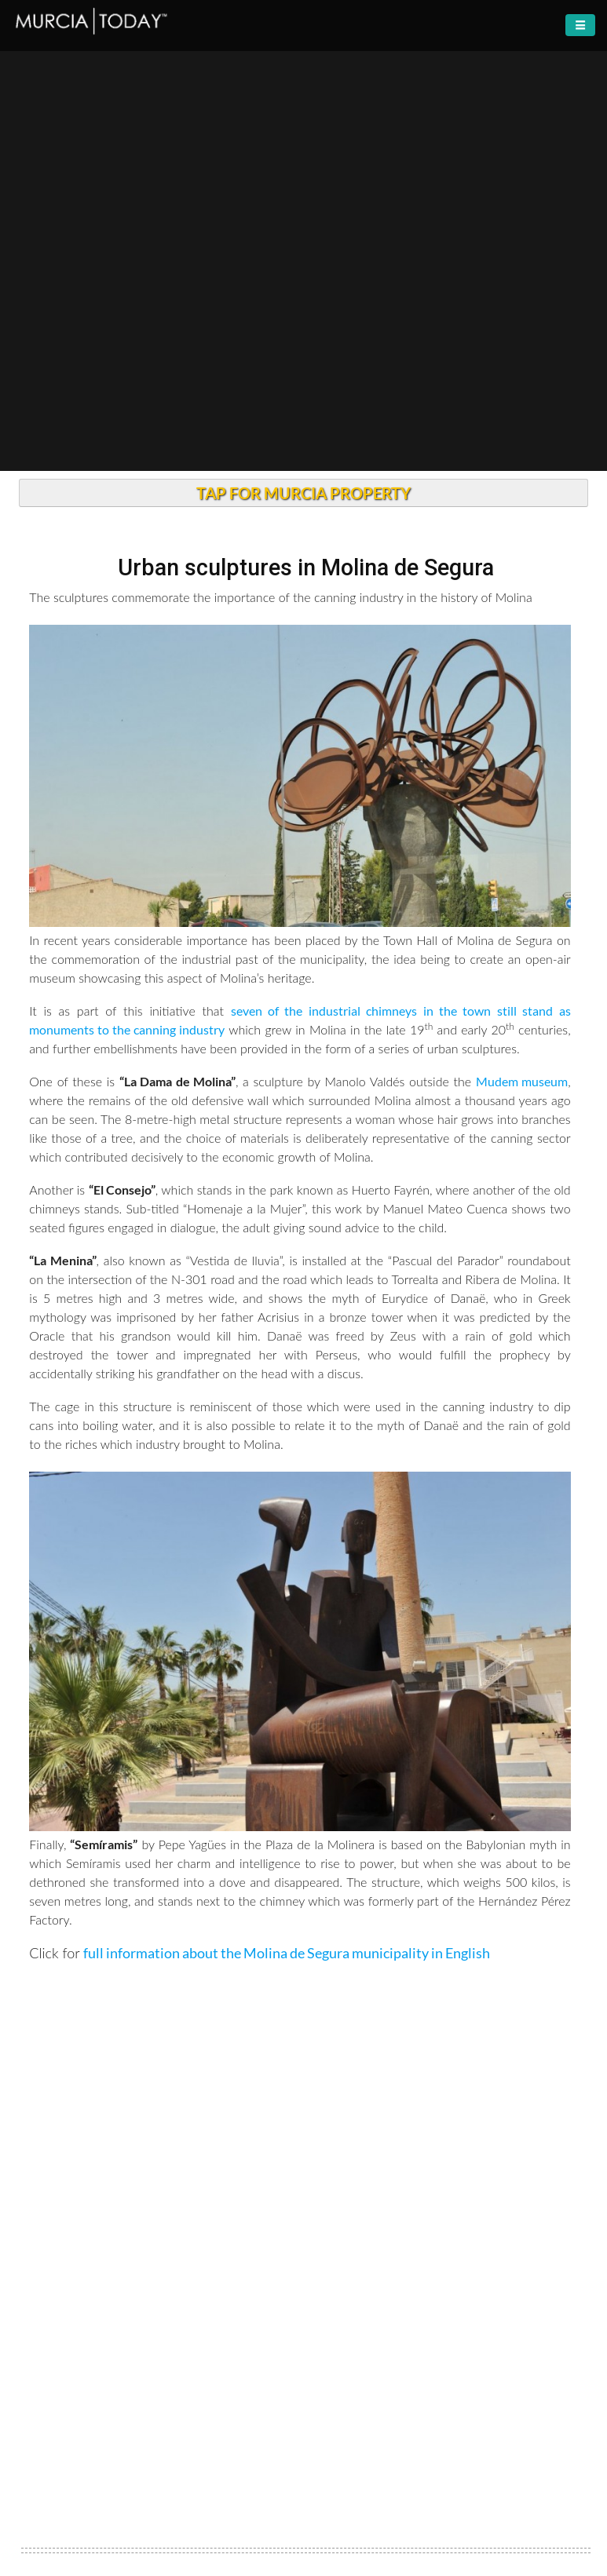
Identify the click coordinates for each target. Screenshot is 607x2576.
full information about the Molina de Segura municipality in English (286, 1952)
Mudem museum (522, 1081)
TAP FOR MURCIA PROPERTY (303, 492)
